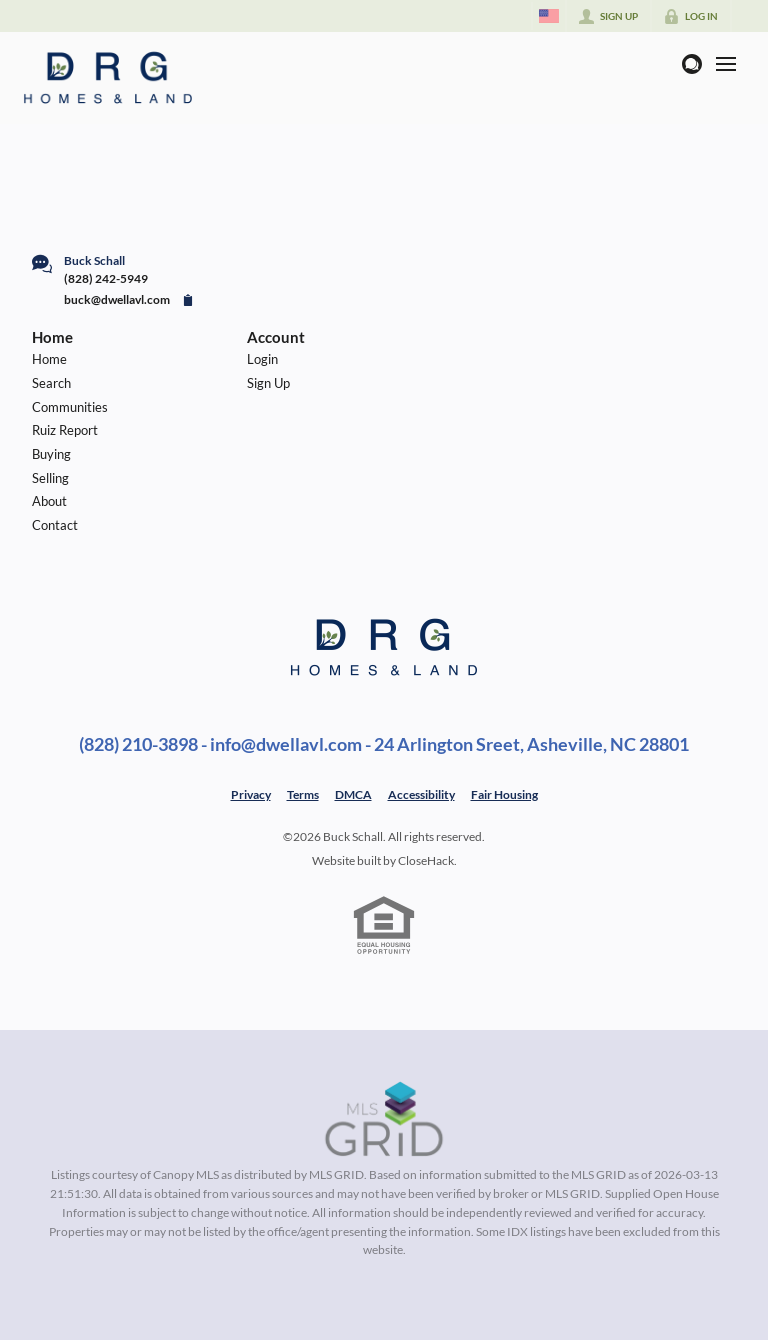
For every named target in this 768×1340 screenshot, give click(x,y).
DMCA (353, 794)
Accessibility (421, 794)
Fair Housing (504, 794)
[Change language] (549, 16)
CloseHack (426, 860)
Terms (303, 794)
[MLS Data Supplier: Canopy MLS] (384, 1120)
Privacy (251, 794)
